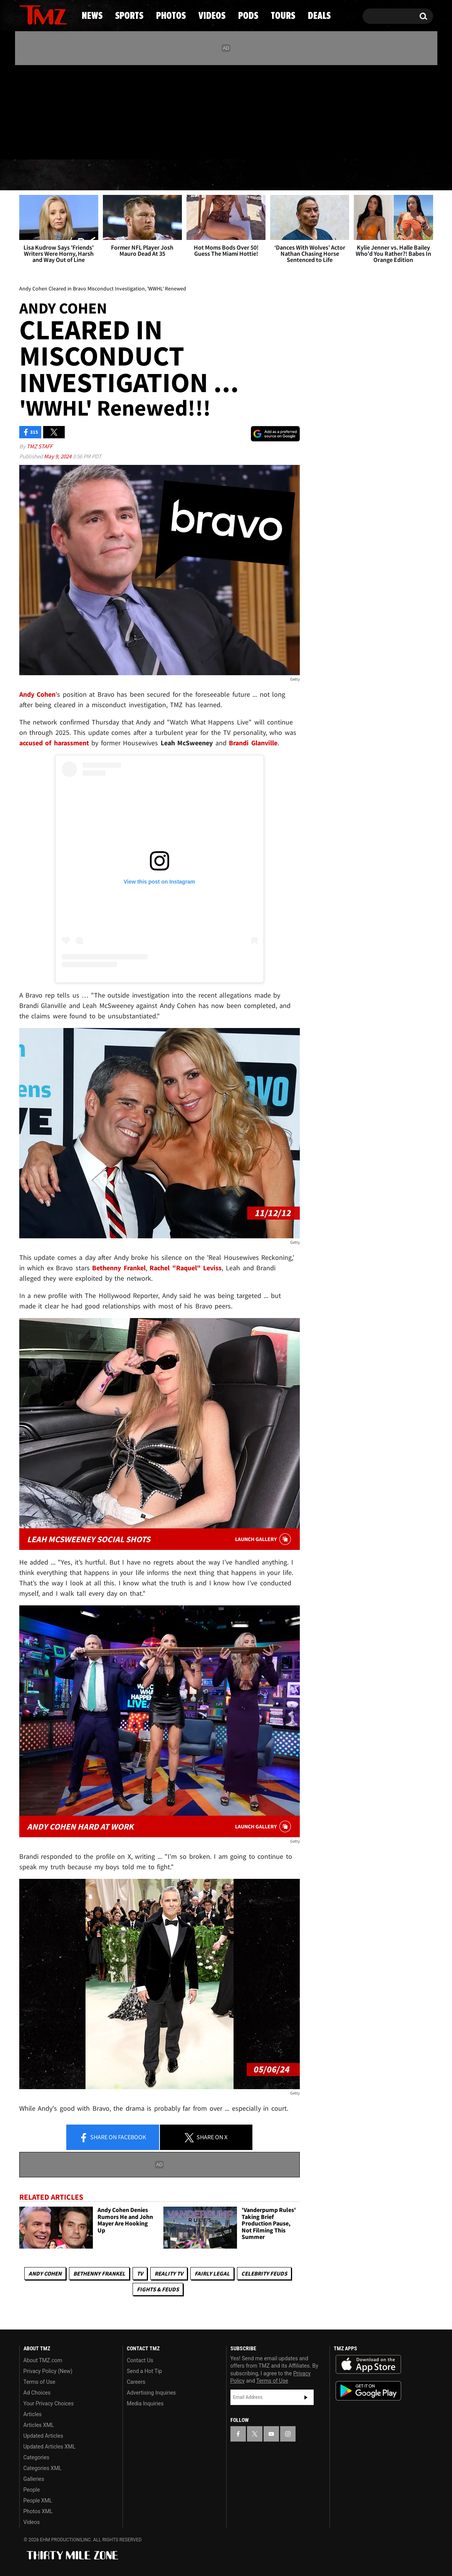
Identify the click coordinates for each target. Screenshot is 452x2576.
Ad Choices (37, 2393)
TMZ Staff (39, 446)
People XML (38, 2500)
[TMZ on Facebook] (25, 111)
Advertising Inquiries (151, 2393)
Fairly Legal (212, 2273)
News (38, 175)
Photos (163, 175)
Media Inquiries (145, 2403)
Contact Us (140, 2360)
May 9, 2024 (58, 456)
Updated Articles (43, 2436)
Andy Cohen (45, 2273)
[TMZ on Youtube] (50, 110)
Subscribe (306, 2397)
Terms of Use (39, 2382)
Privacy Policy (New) (48, 2371)
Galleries (34, 2479)
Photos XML (38, 2511)
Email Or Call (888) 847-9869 (108, 144)
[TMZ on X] (37, 111)
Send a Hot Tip (144, 2371)
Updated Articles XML (50, 2447)
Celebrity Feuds (264, 2273)
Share (112, 2137)
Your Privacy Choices (49, 2403)
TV (140, 2273)
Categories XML (43, 2468)
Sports (97, 175)
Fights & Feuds (158, 2289)
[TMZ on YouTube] (271, 2434)
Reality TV (169, 2273)
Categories (36, 2457)
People (32, 2490)
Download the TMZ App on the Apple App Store (368, 2364)
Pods (286, 175)
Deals (399, 175)
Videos (228, 175)
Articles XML (39, 2425)
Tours (341, 175)
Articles (33, 2414)
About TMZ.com (43, 2360)
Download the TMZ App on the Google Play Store (368, 2391)
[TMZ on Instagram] (65, 110)
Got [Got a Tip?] (43, 144)
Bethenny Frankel (99, 2273)
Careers (136, 2382)
